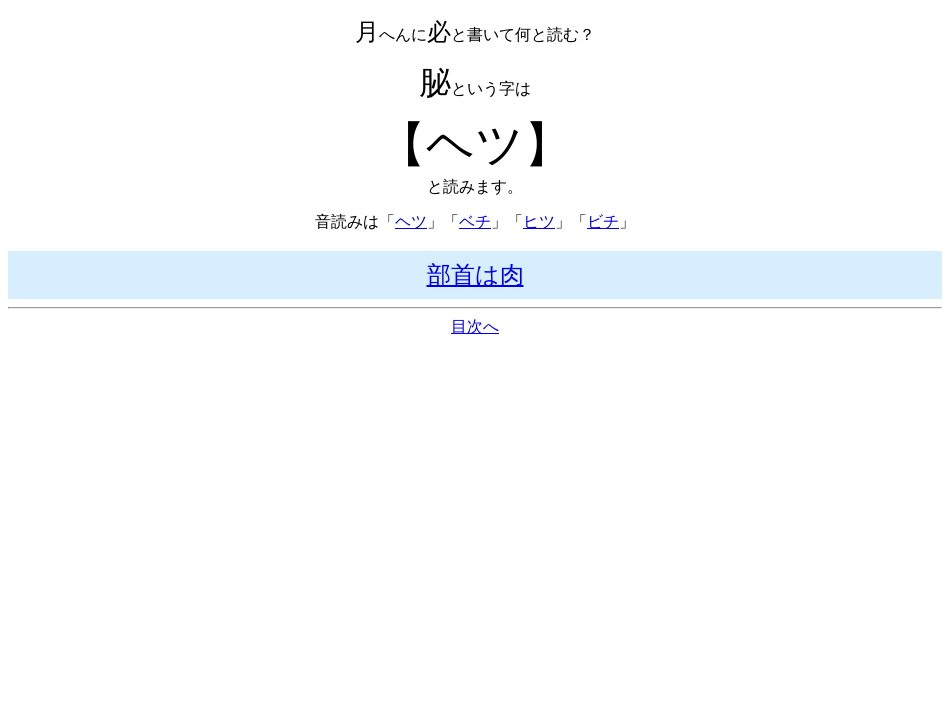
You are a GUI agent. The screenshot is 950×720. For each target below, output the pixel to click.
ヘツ (411, 221)
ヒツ (539, 221)
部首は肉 (475, 275)
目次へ (475, 326)
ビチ (603, 221)
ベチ (475, 221)
